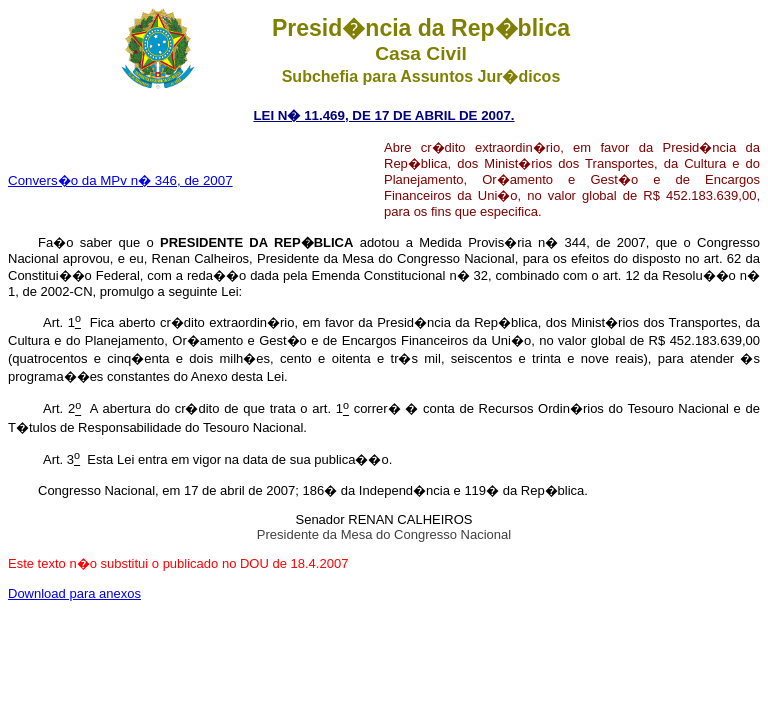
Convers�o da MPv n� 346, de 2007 (120, 180)
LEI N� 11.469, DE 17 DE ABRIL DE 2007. (383, 115)
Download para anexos (74, 593)
